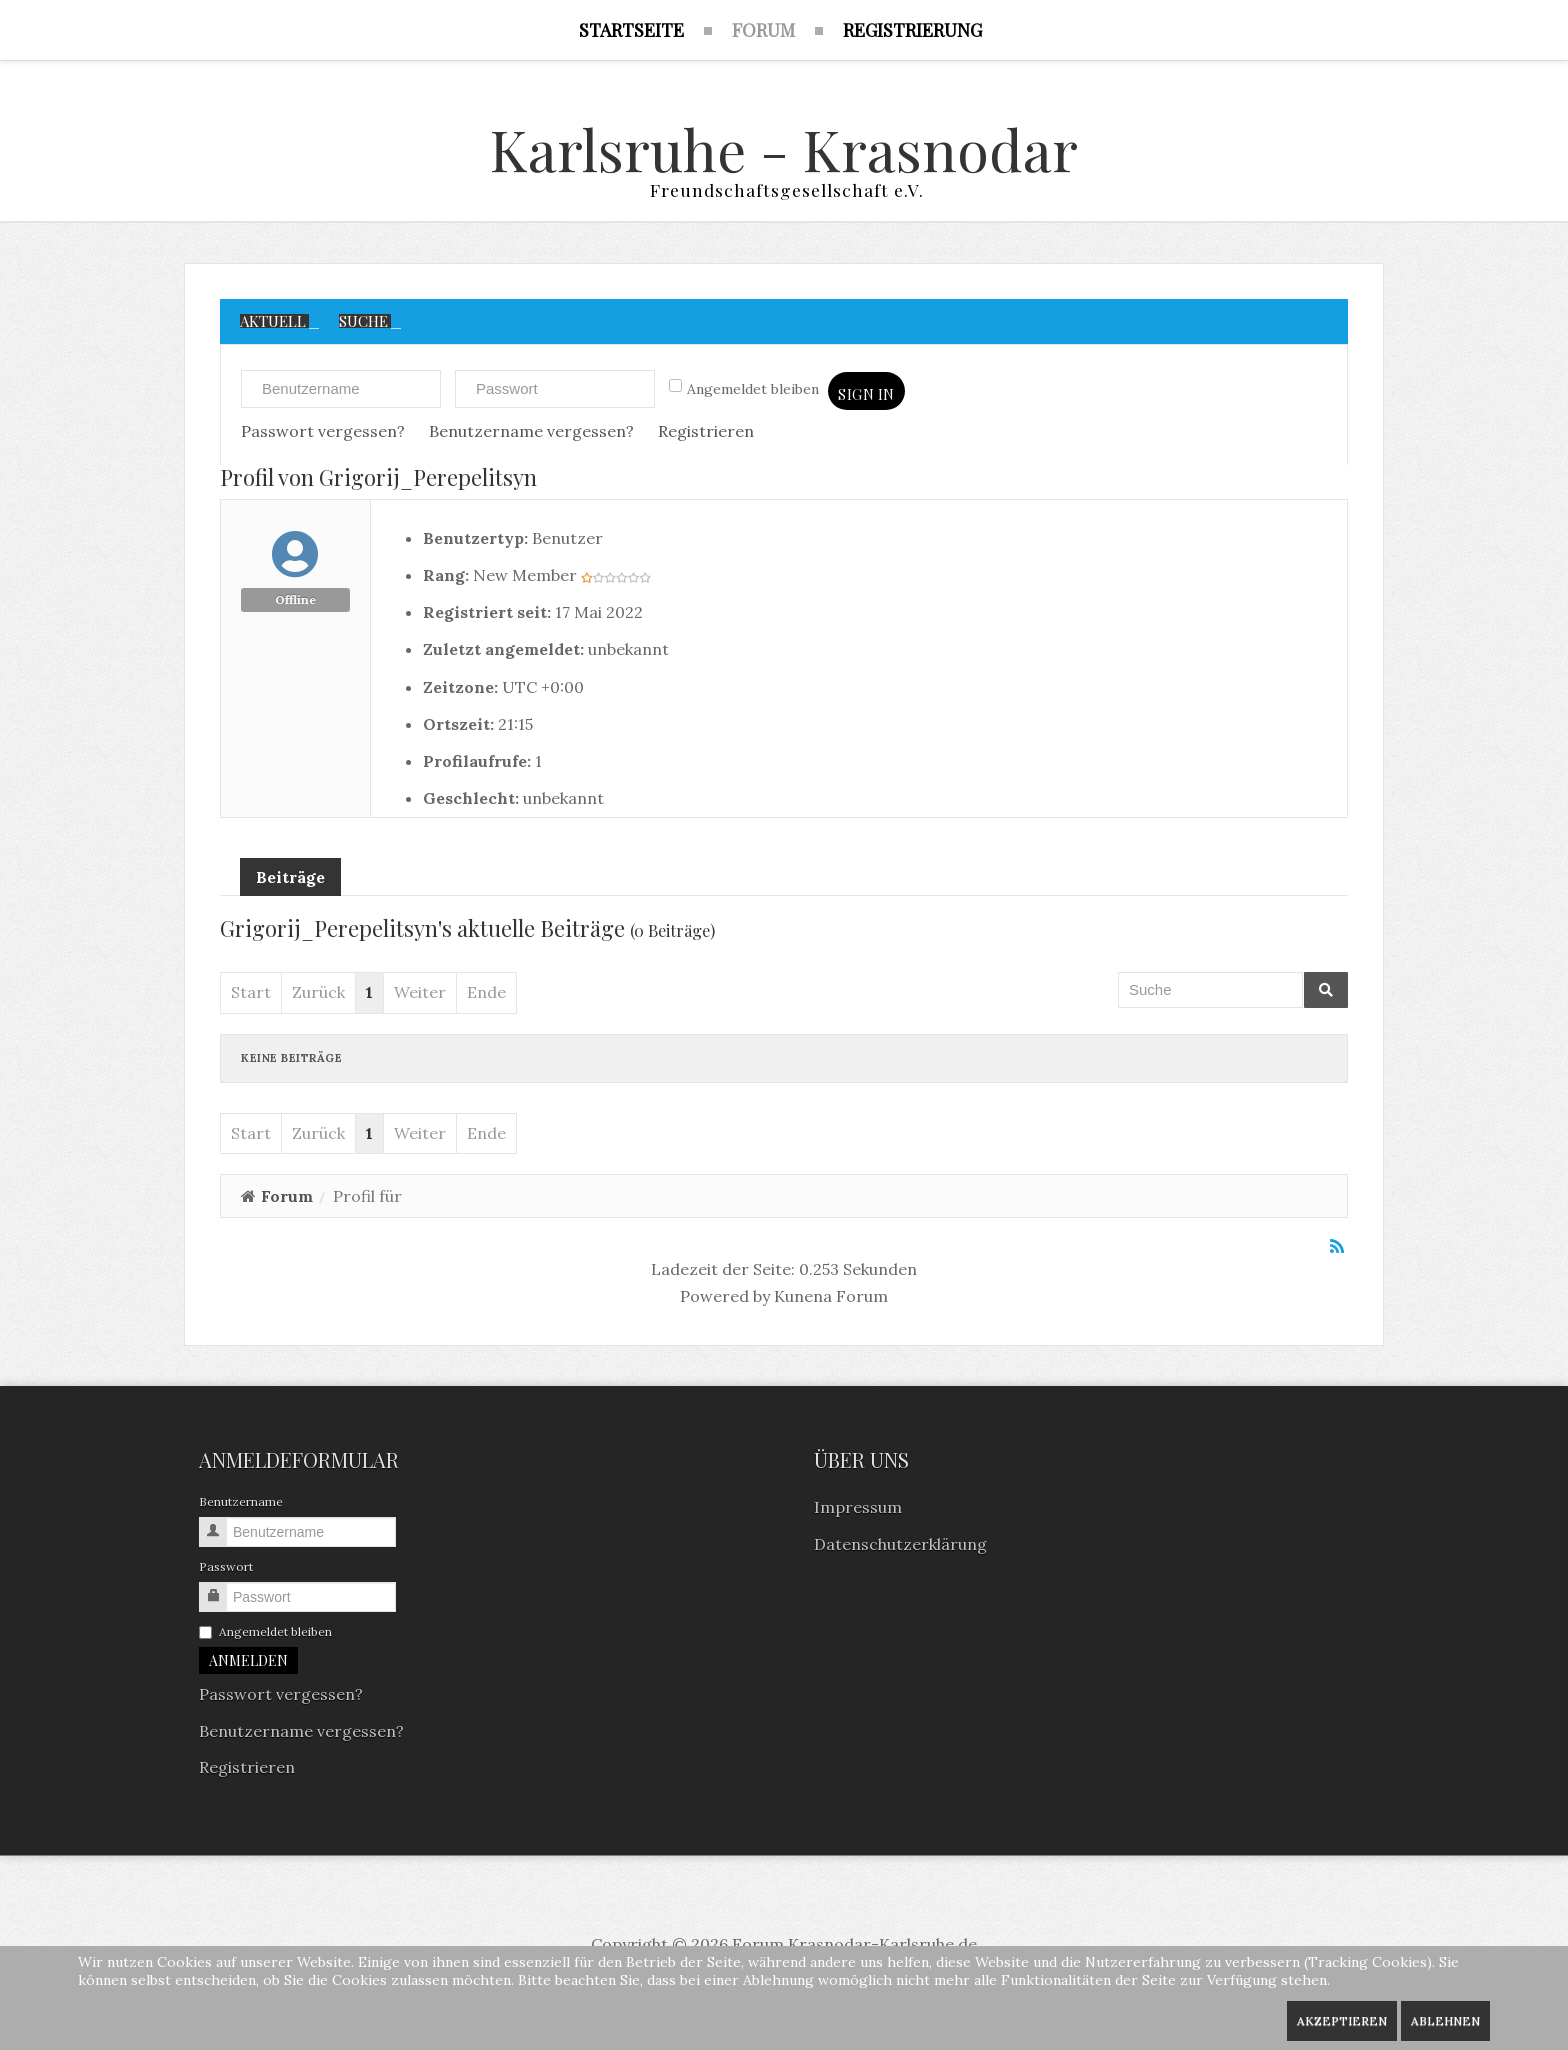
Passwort (226, 1570)
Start (251, 996)
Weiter (420, 996)
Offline (295, 602)
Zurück (318, 996)
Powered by (725, 1299)
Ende (486, 996)
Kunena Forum (831, 1299)
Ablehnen (1445, 2020)
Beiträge (290, 881)
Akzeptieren (1342, 2020)
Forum (287, 1199)
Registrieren (706, 434)
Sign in (866, 398)
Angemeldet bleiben (744, 391)
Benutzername (241, 1505)
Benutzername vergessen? (531, 434)
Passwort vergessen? (323, 434)
